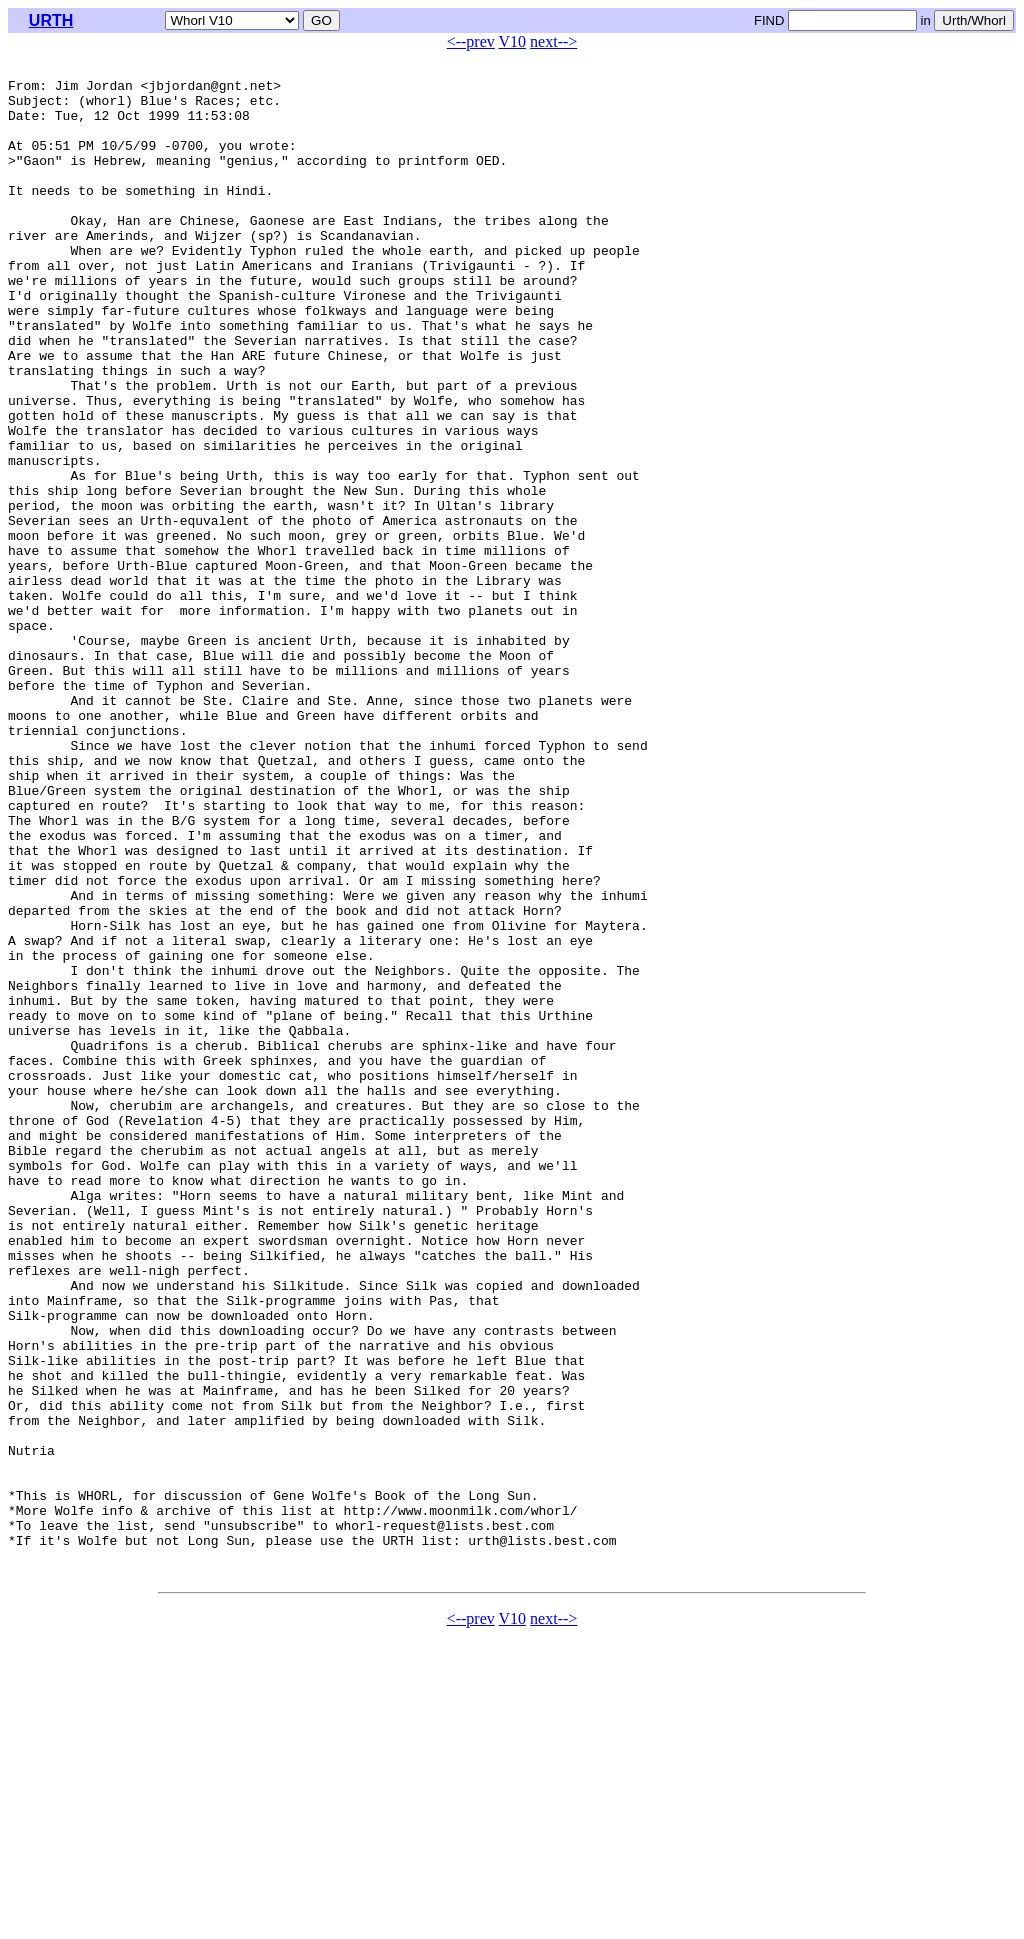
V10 (513, 41)
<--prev (471, 41)
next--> (553, 41)
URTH (51, 20)
